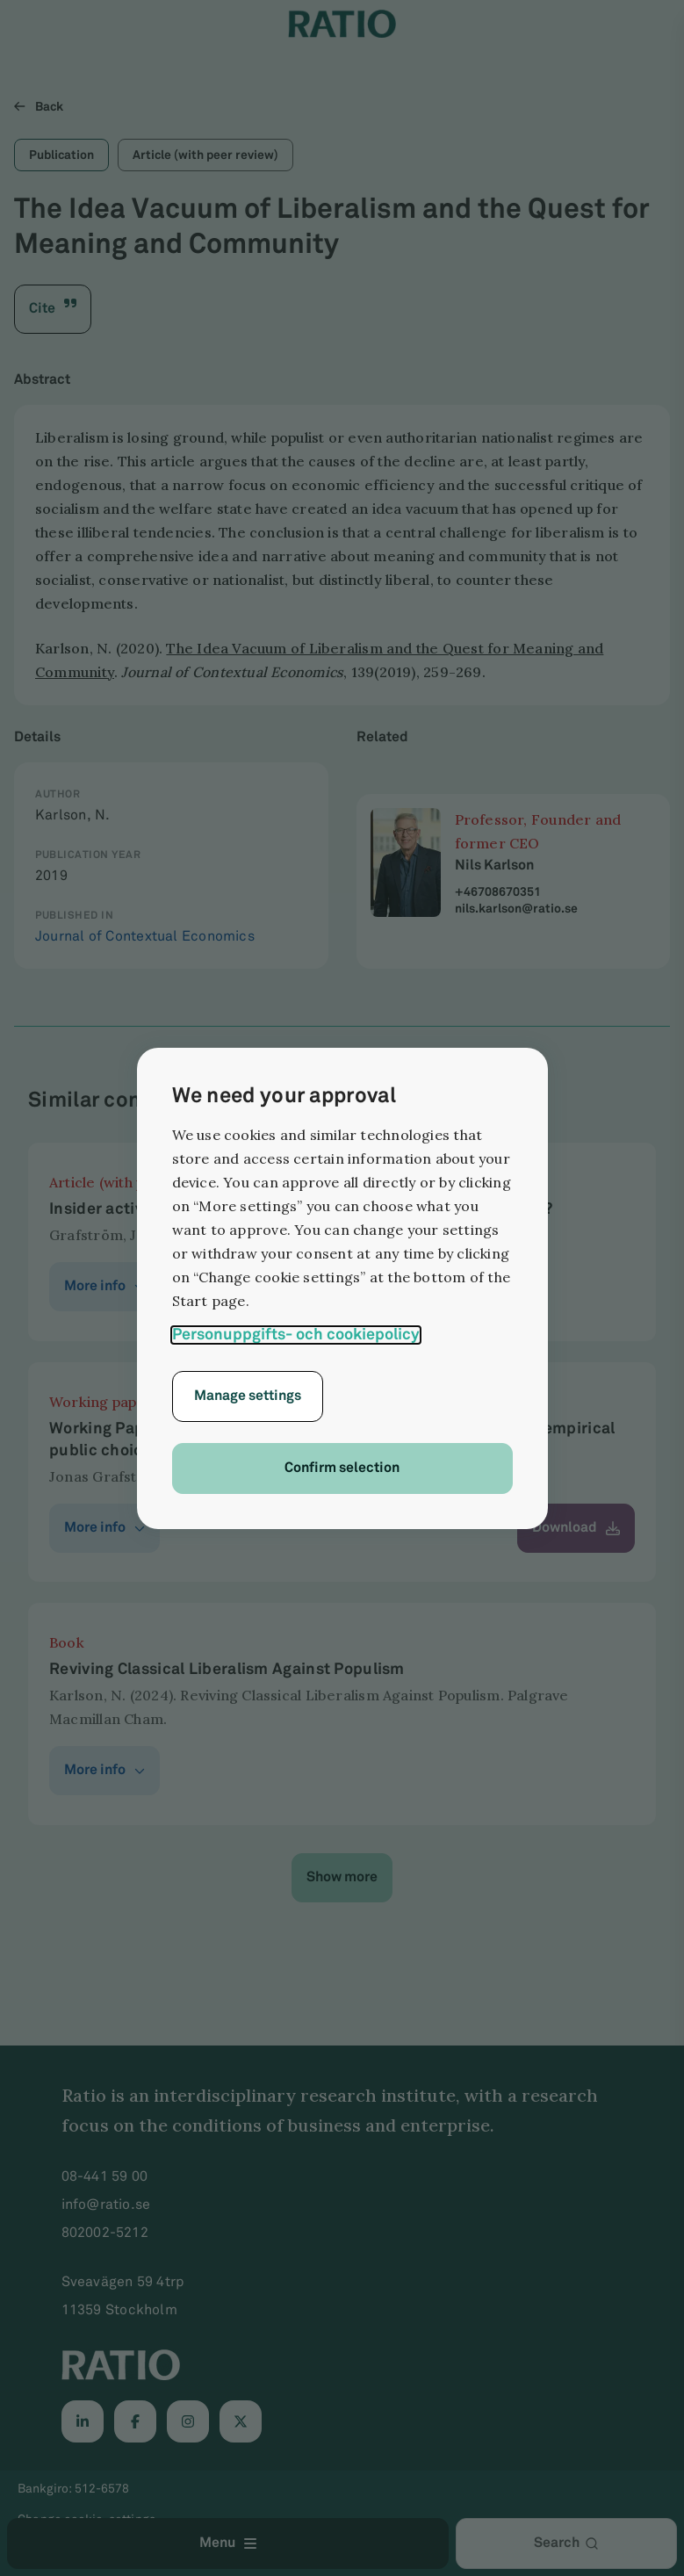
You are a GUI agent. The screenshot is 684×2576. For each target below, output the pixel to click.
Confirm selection (342, 1468)
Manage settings (247, 1396)
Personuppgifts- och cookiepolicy (296, 1334)
